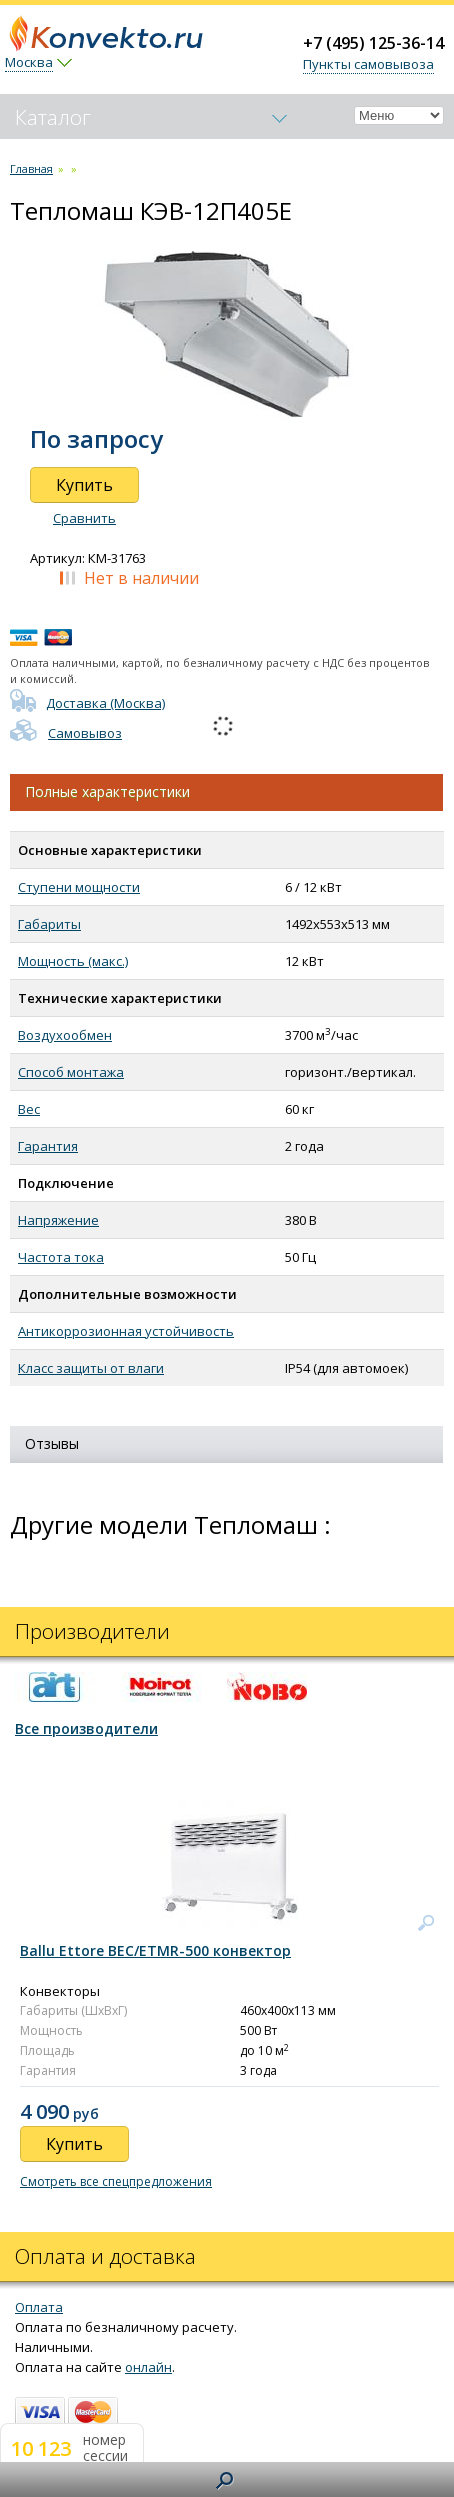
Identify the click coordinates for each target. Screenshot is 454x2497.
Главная (31, 168)
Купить (84, 485)
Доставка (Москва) (87, 703)
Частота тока (61, 1257)
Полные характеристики (107, 791)
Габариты (49, 924)
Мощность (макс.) (73, 961)
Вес (29, 1109)
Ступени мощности (79, 887)
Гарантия (48, 1146)
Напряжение (58, 1220)
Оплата (39, 2307)
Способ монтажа (71, 1072)
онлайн (148, 2367)
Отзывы (52, 1443)
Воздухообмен (65, 1035)
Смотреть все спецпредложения (116, 2181)
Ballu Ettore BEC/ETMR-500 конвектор (155, 1950)
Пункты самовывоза (368, 64)
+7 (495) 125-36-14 (373, 43)
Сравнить (84, 518)
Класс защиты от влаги (91, 1368)
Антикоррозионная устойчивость (126, 1331)
